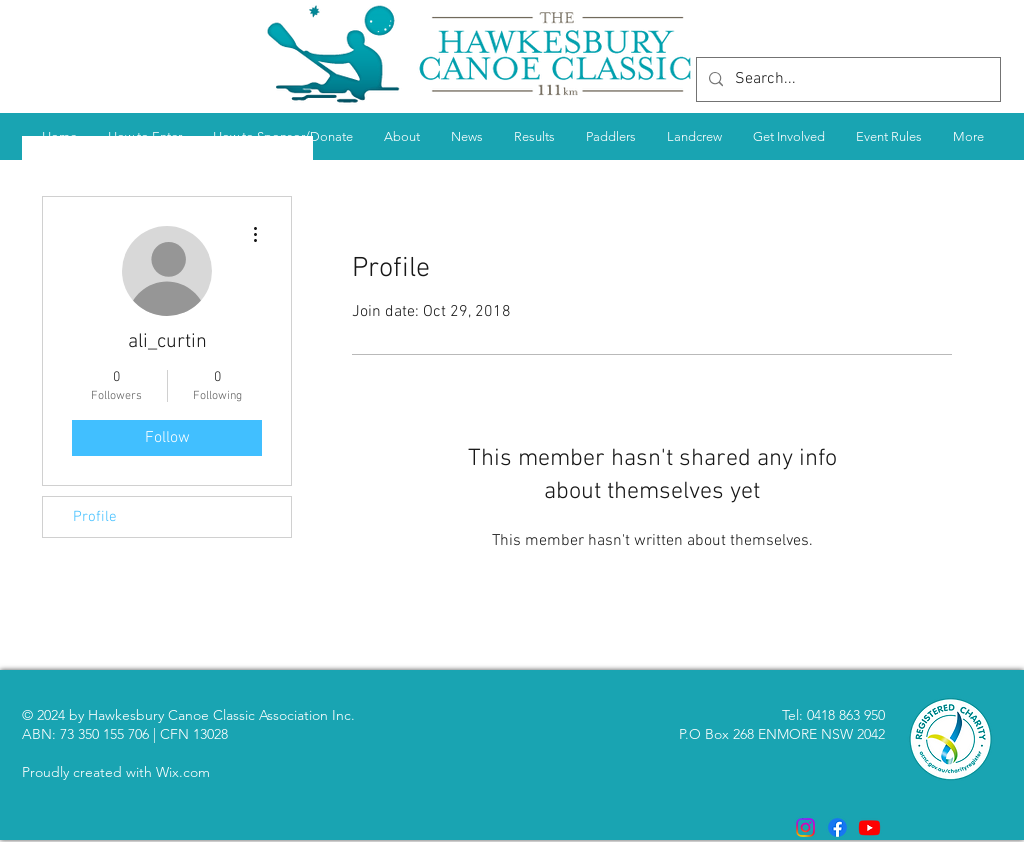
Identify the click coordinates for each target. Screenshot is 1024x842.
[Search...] (846, 79)
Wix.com (183, 772)
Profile (95, 517)
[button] (534, 136)
